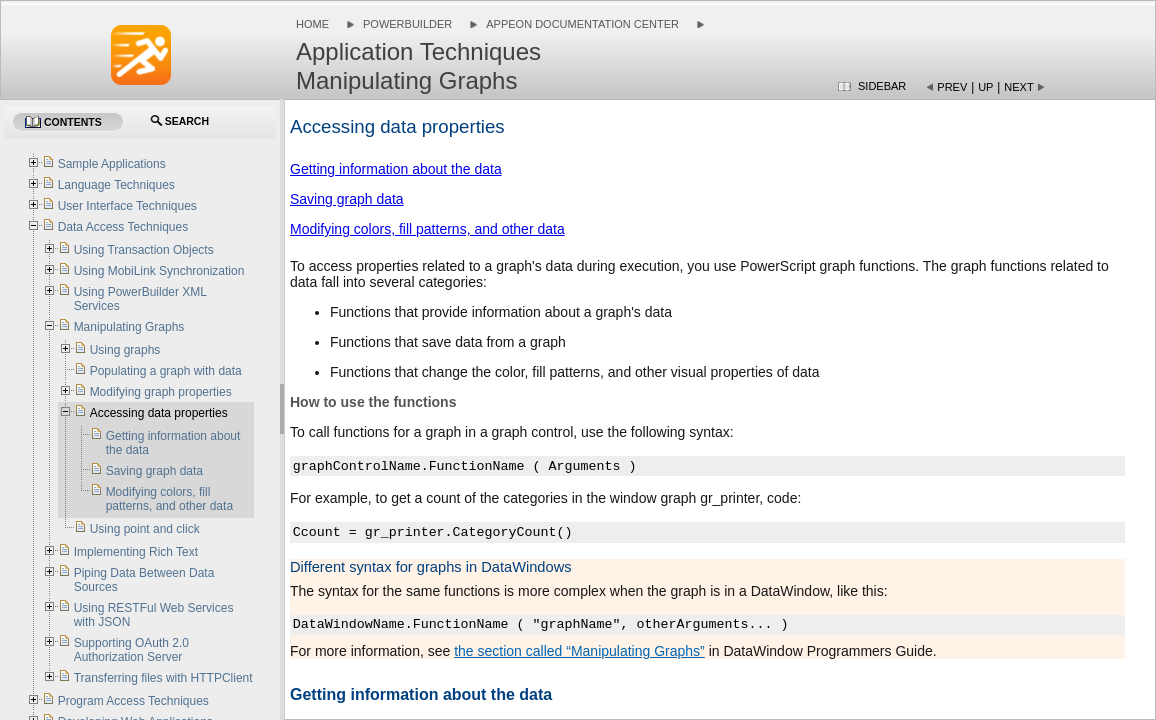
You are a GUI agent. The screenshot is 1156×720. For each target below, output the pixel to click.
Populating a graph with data (166, 371)
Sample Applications (112, 164)
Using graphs (125, 350)
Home (312, 24)
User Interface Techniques (127, 206)
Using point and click (145, 529)
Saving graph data (347, 199)
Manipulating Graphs (129, 327)
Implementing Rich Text (136, 552)
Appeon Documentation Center (582, 24)
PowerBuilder (407, 24)
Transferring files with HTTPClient (163, 678)
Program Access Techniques (133, 701)
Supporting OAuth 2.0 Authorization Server (131, 650)
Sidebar (882, 86)
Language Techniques (116, 185)
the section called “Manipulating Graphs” (579, 651)
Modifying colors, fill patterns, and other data (427, 229)
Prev (952, 87)
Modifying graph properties (161, 392)
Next (1018, 87)
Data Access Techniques (123, 227)
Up (985, 87)
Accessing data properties (159, 413)
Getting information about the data (396, 169)
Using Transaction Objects (144, 250)
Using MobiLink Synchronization (159, 271)
